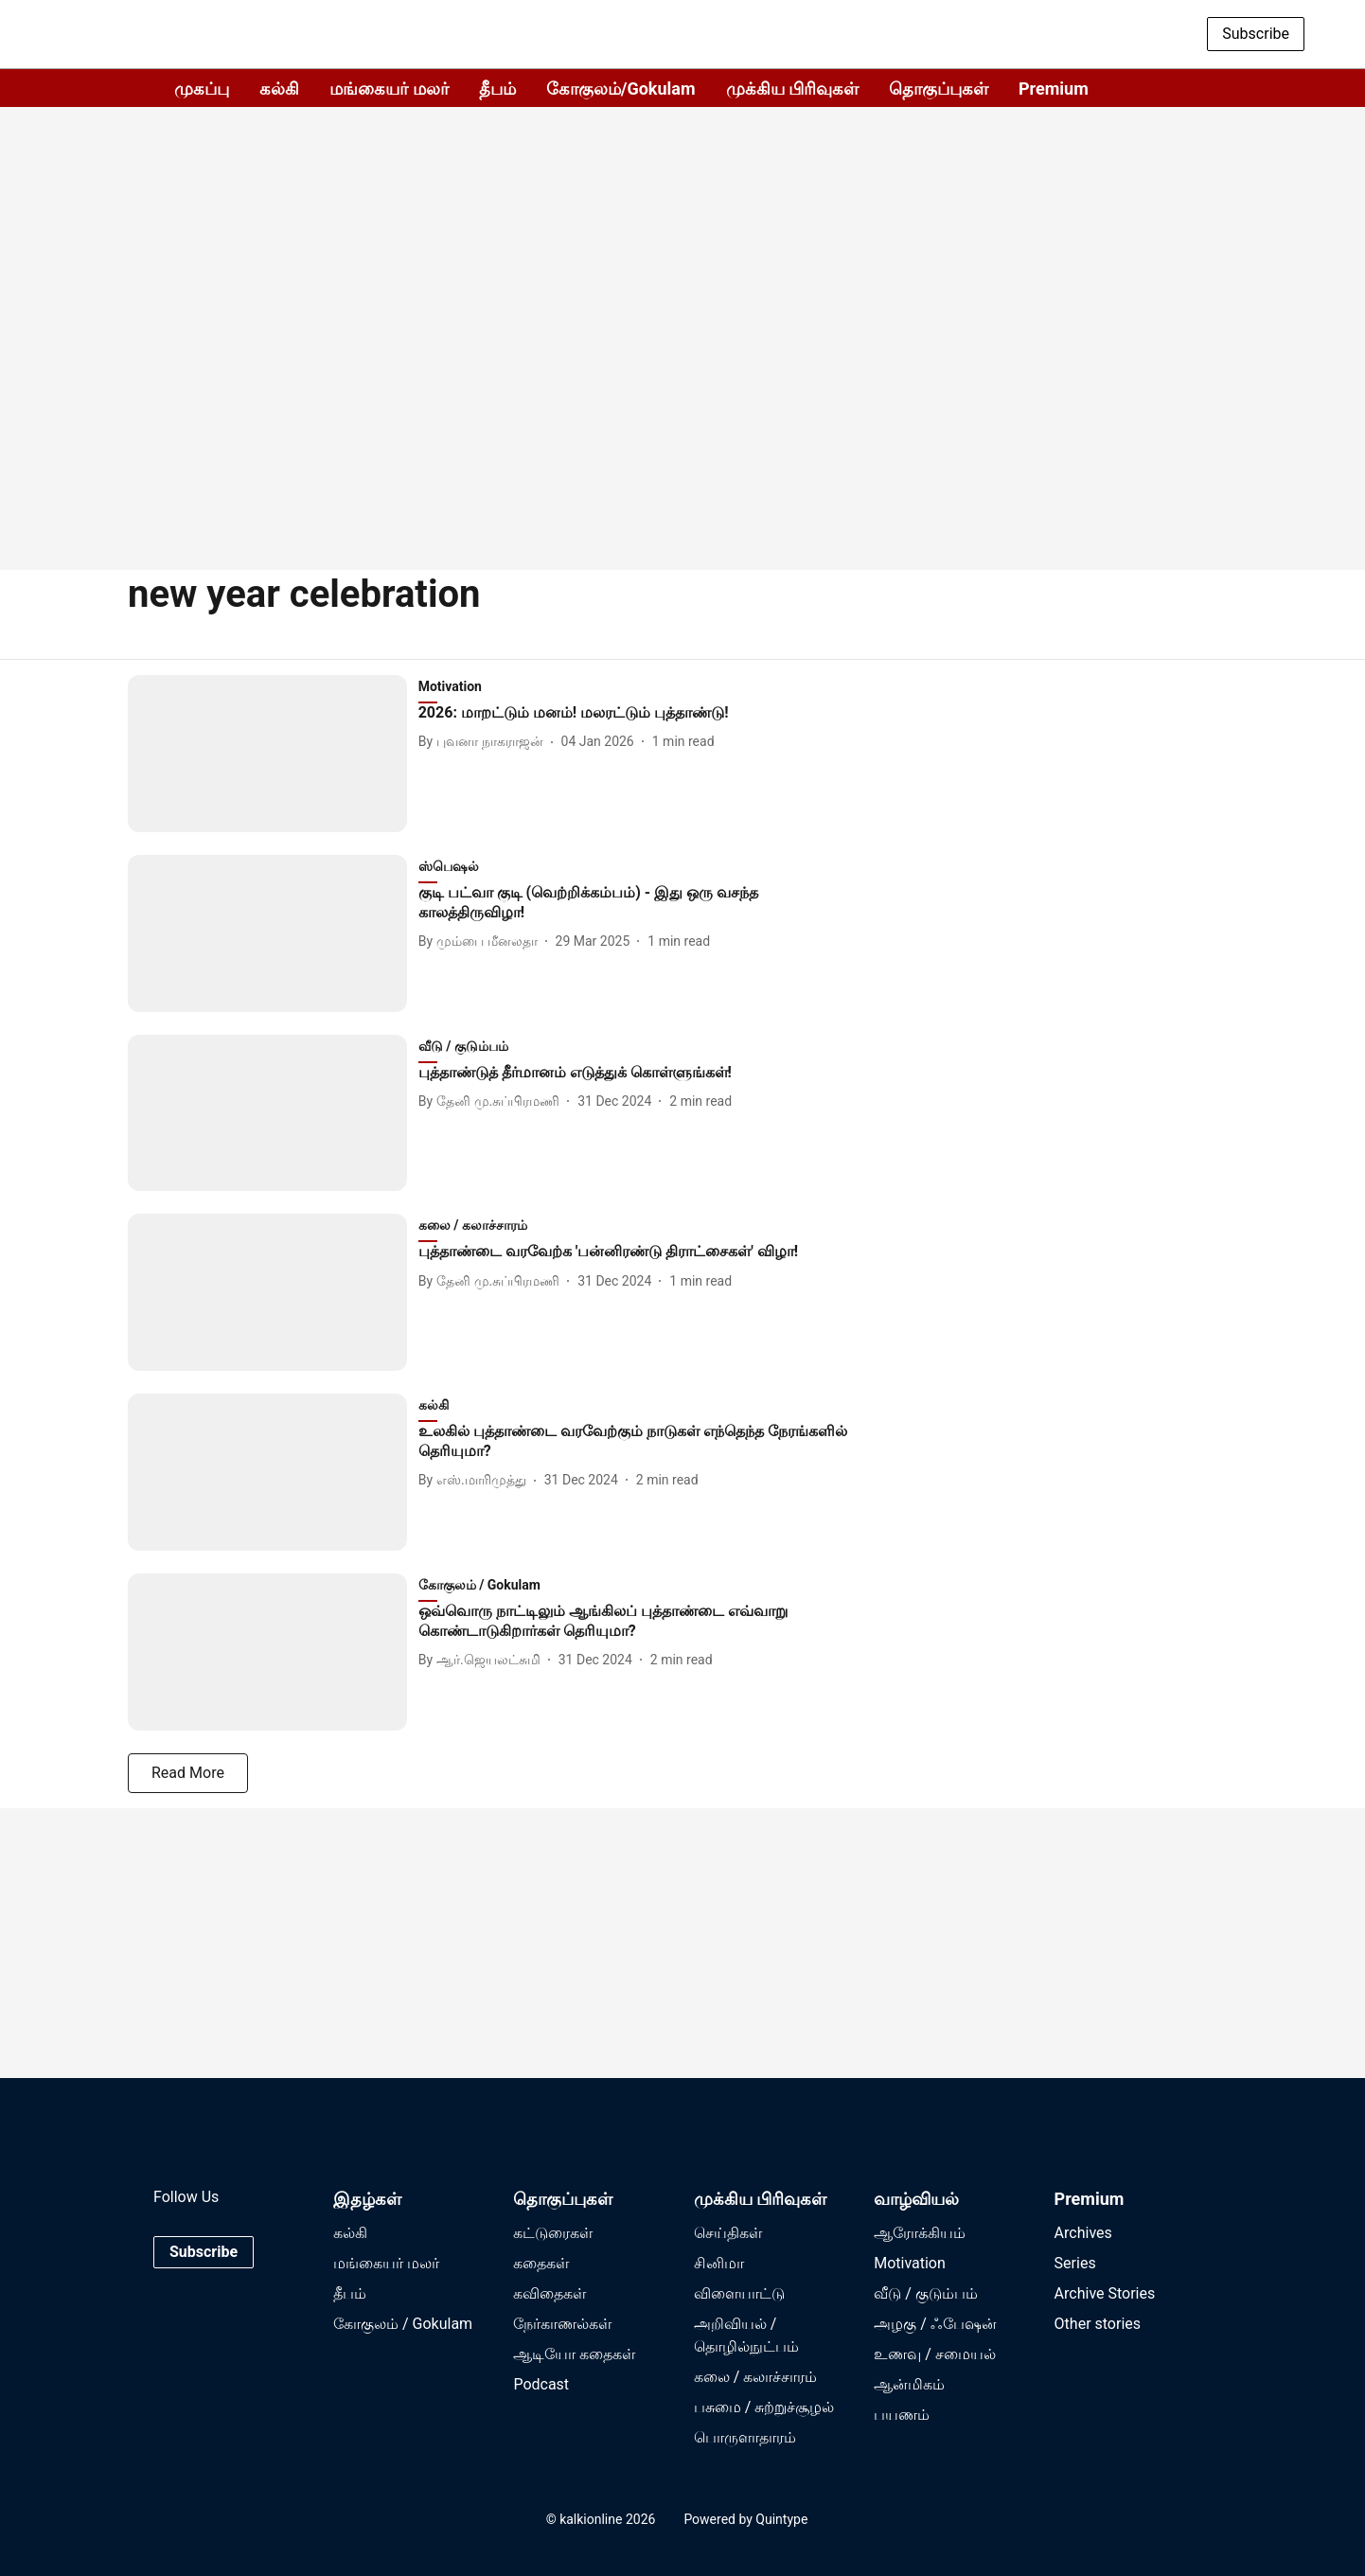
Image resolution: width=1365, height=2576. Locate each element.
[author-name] (484, 742)
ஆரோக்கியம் (920, 2233)
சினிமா (719, 2263)
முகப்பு (201, 88)
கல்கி (279, 88)
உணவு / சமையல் (935, 2354)
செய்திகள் (728, 2233)
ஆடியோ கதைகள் (574, 2354)
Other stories (1098, 2324)
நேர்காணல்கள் (562, 2324)
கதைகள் (541, 2263)
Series (1075, 2263)
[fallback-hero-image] (273, 753)
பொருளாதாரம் (745, 2437)
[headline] (636, 713)
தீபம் (497, 88)
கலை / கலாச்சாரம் (756, 2377)
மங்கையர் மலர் (388, 88)
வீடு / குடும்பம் (926, 2293)
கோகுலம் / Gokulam (402, 2324)
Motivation (910, 2263)
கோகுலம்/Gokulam (621, 88)
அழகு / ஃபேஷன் (935, 2324)
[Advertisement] (682, 397)
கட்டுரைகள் (553, 2233)
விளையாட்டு (739, 2293)
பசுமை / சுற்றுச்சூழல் (764, 2407)
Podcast (541, 2384)
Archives (1083, 2233)
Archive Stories (1105, 2293)
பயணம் (902, 2415)
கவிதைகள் (549, 2293)
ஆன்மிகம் (909, 2384)
